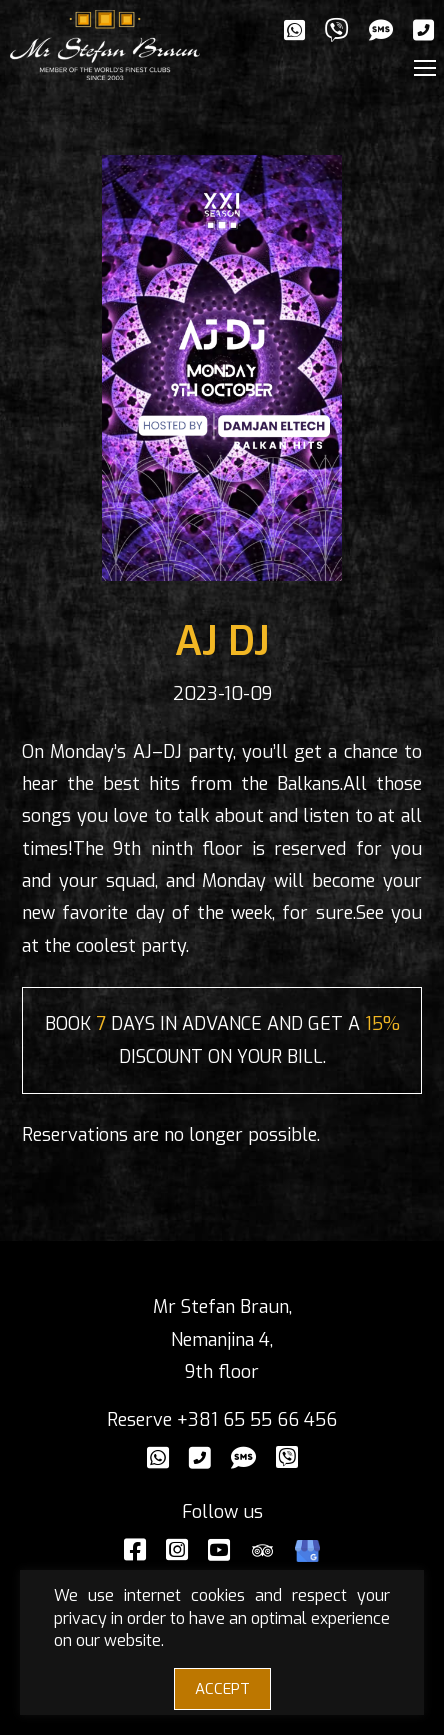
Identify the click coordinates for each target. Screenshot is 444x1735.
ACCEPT (222, 1689)
